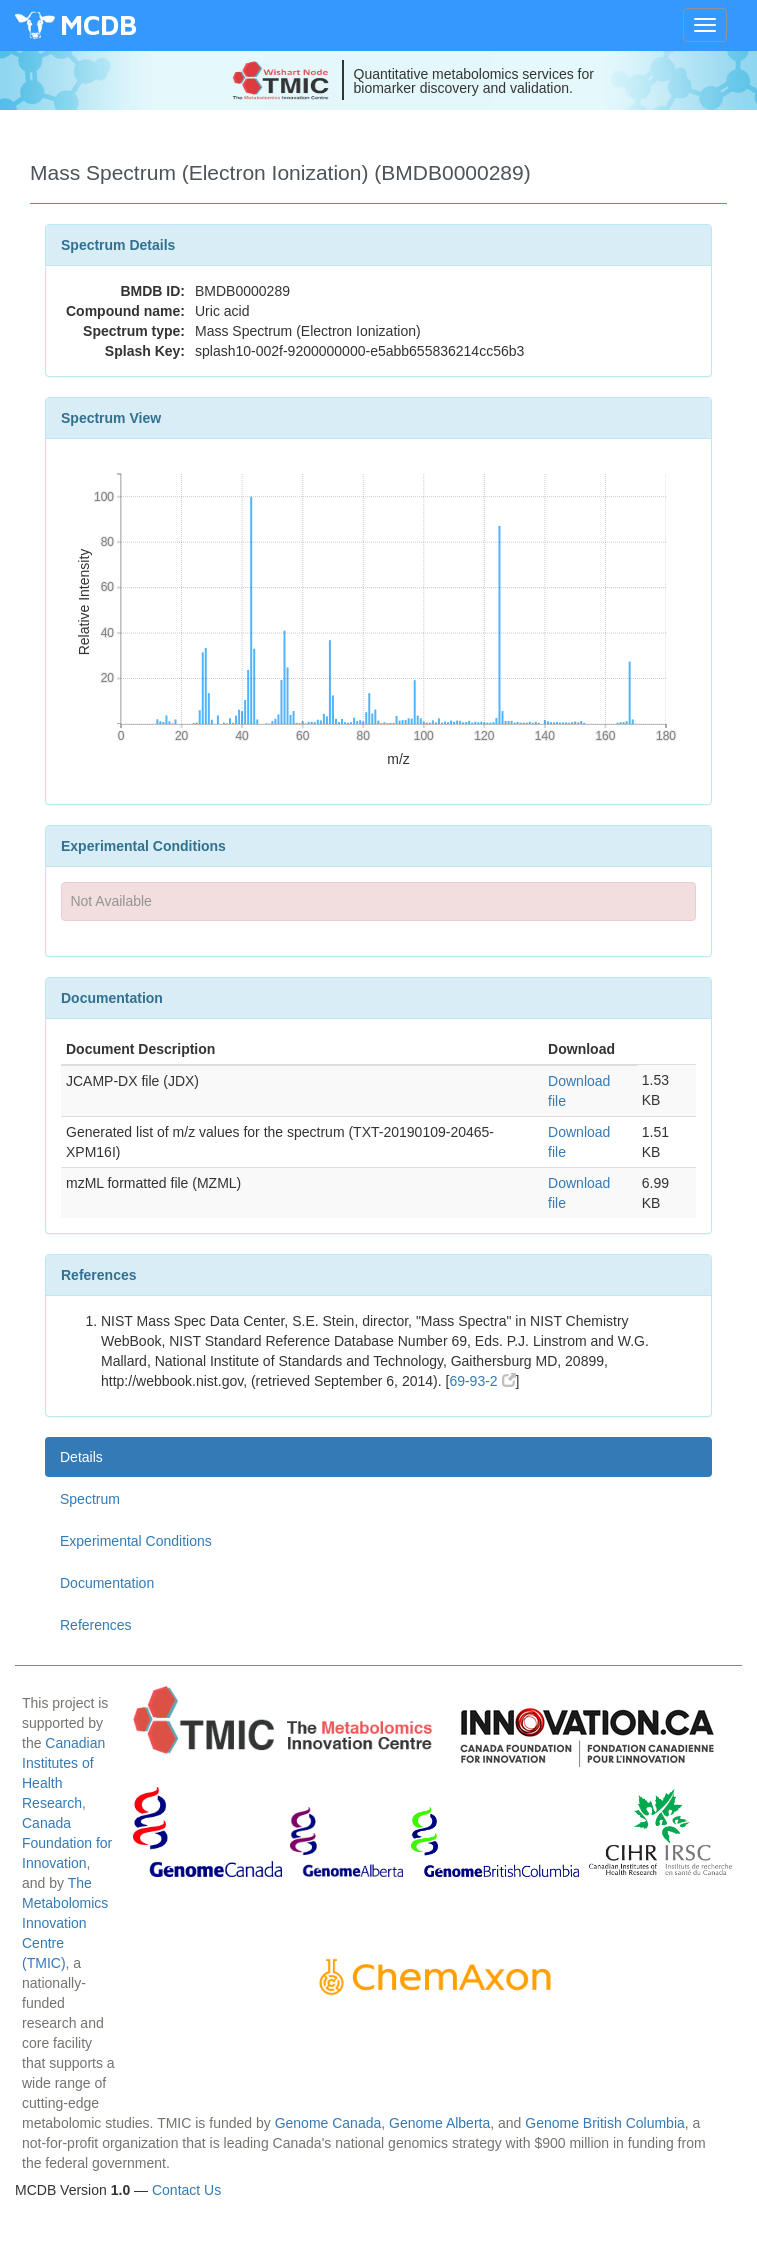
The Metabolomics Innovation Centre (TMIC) (65, 1923)
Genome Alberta (439, 2123)
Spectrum (90, 1499)
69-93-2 (482, 1381)
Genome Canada (328, 2123)
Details (81, 1457)
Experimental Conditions (136, 1541)
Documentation (107, 1583)
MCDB (98, 24)
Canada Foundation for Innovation (67, 1843)
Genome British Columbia (605, 2123)
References (96, 1625)
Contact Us (186, 2190)
